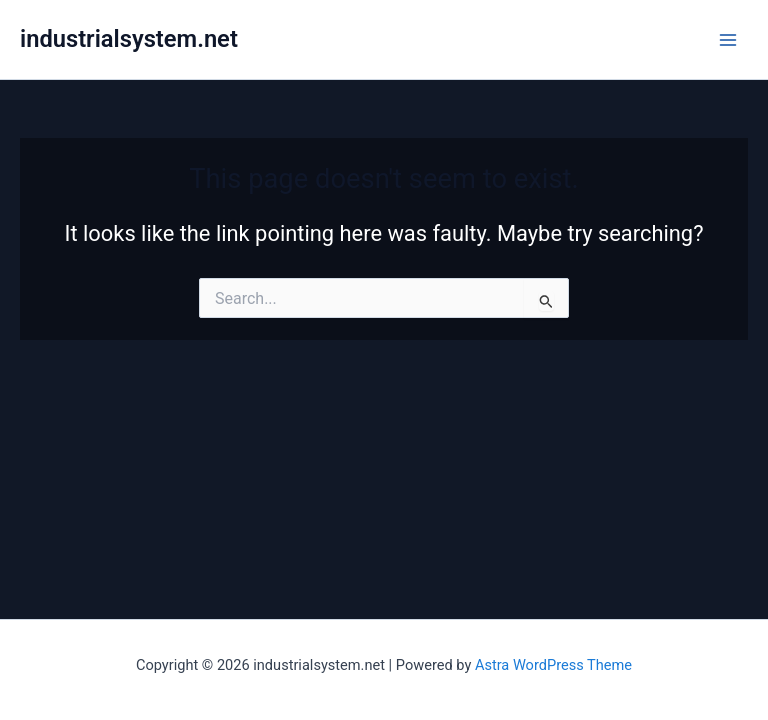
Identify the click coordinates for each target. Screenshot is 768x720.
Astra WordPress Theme (553, 665)
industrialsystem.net (129, 39)
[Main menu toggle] (728, 39)
